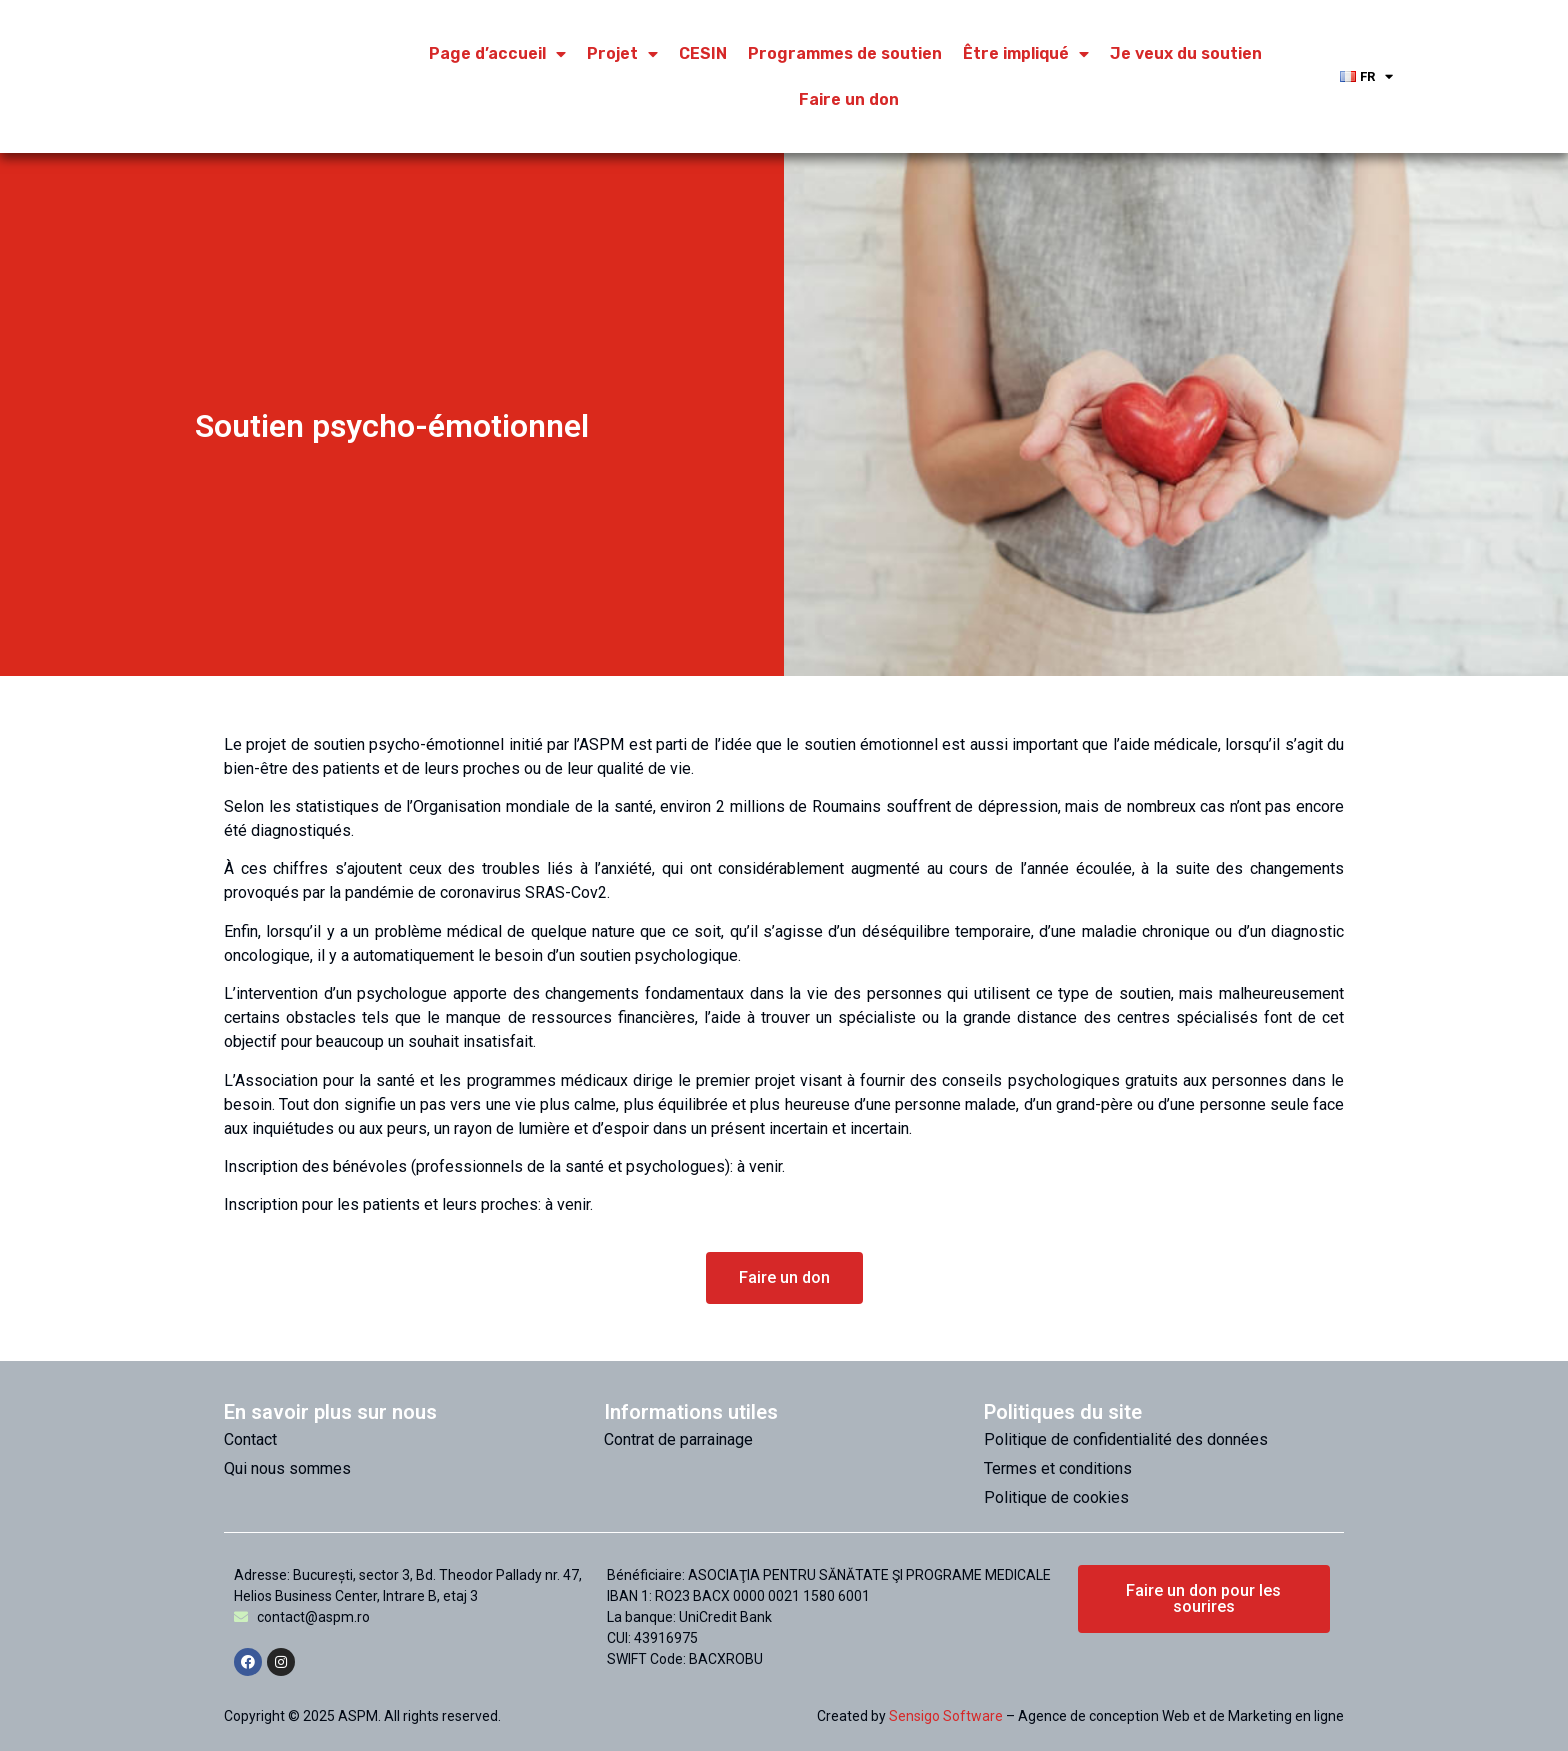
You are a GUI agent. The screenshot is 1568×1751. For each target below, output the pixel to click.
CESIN (703, 53)
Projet (622, 54)
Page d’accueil (497, 54)
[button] (784, 1278)
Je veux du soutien (1186, 53)
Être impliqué (1026, 54)
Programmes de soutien (845, 53)
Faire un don (849, 99)
